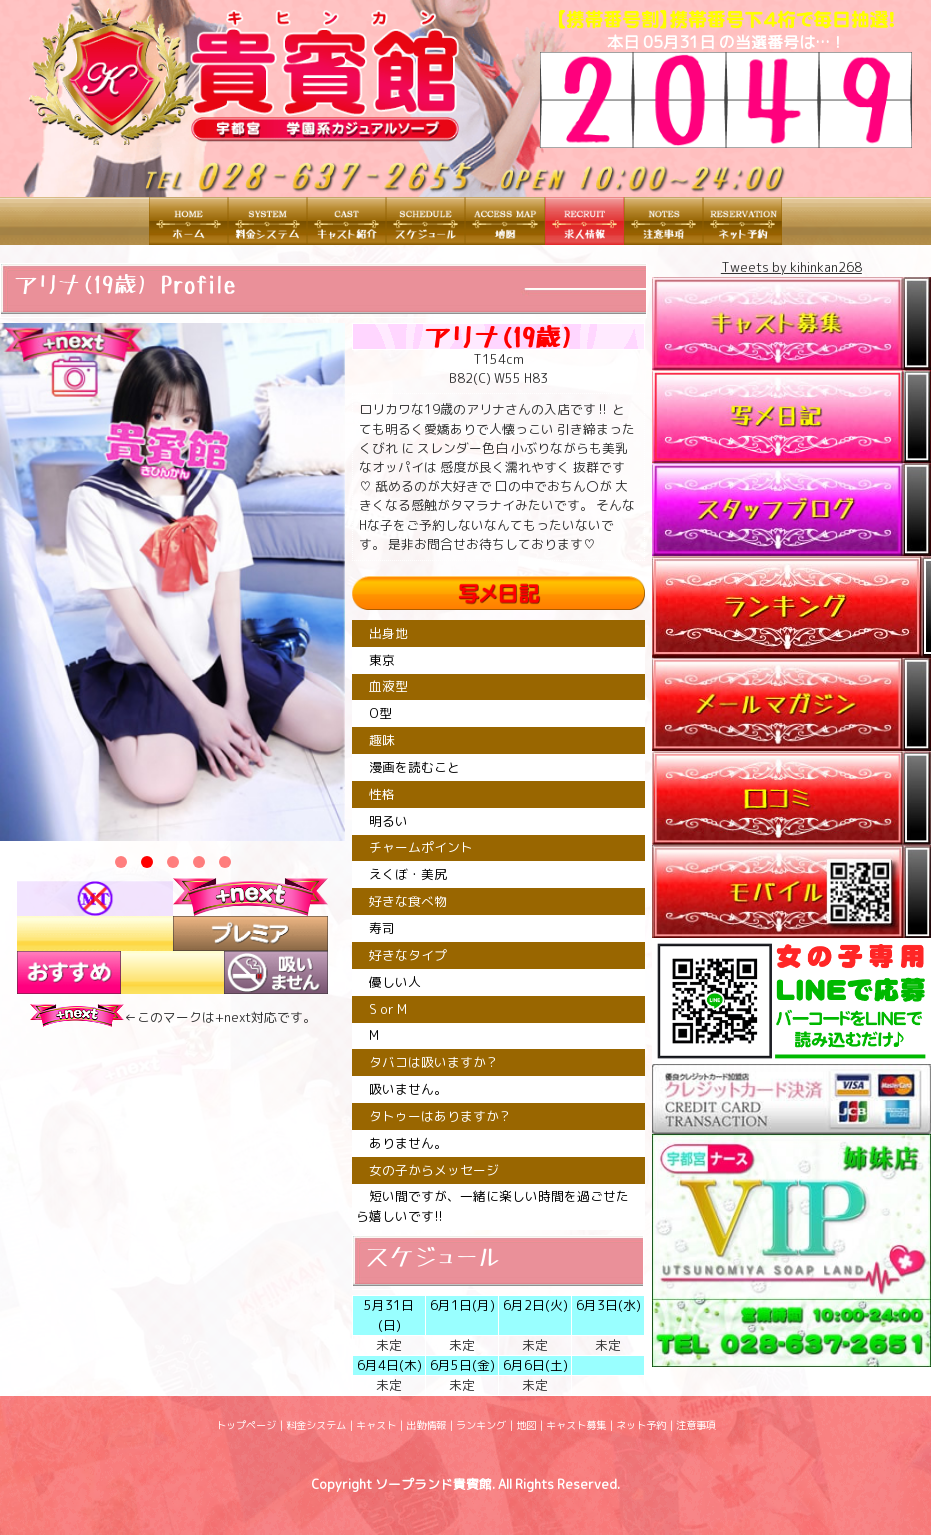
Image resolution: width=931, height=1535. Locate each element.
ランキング (481, 1425)
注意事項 (696, 1425)
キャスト (376, 1425)
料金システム (316, 1425)
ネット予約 (641, 1425)
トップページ (246, 1425)
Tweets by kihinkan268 (791, 267)
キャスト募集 (576, 1425)
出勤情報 (426, 1425)
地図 (526, 1425)
